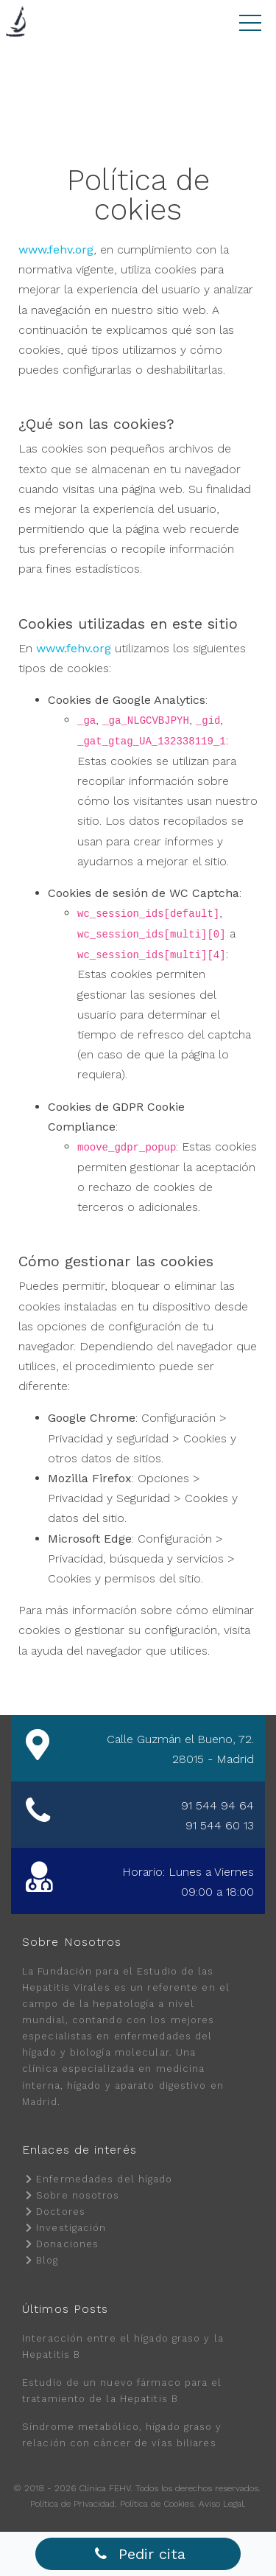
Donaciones (67, 2243)
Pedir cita (140, 2554)
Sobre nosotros (77, 2195)
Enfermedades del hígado (104, 2179)
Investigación (71, 2227)
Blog (47, 2260)
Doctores (60, 2211)
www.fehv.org (55, 249)
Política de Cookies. (158, 2504)
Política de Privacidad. (73, 2504)
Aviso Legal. (222, 2504)
